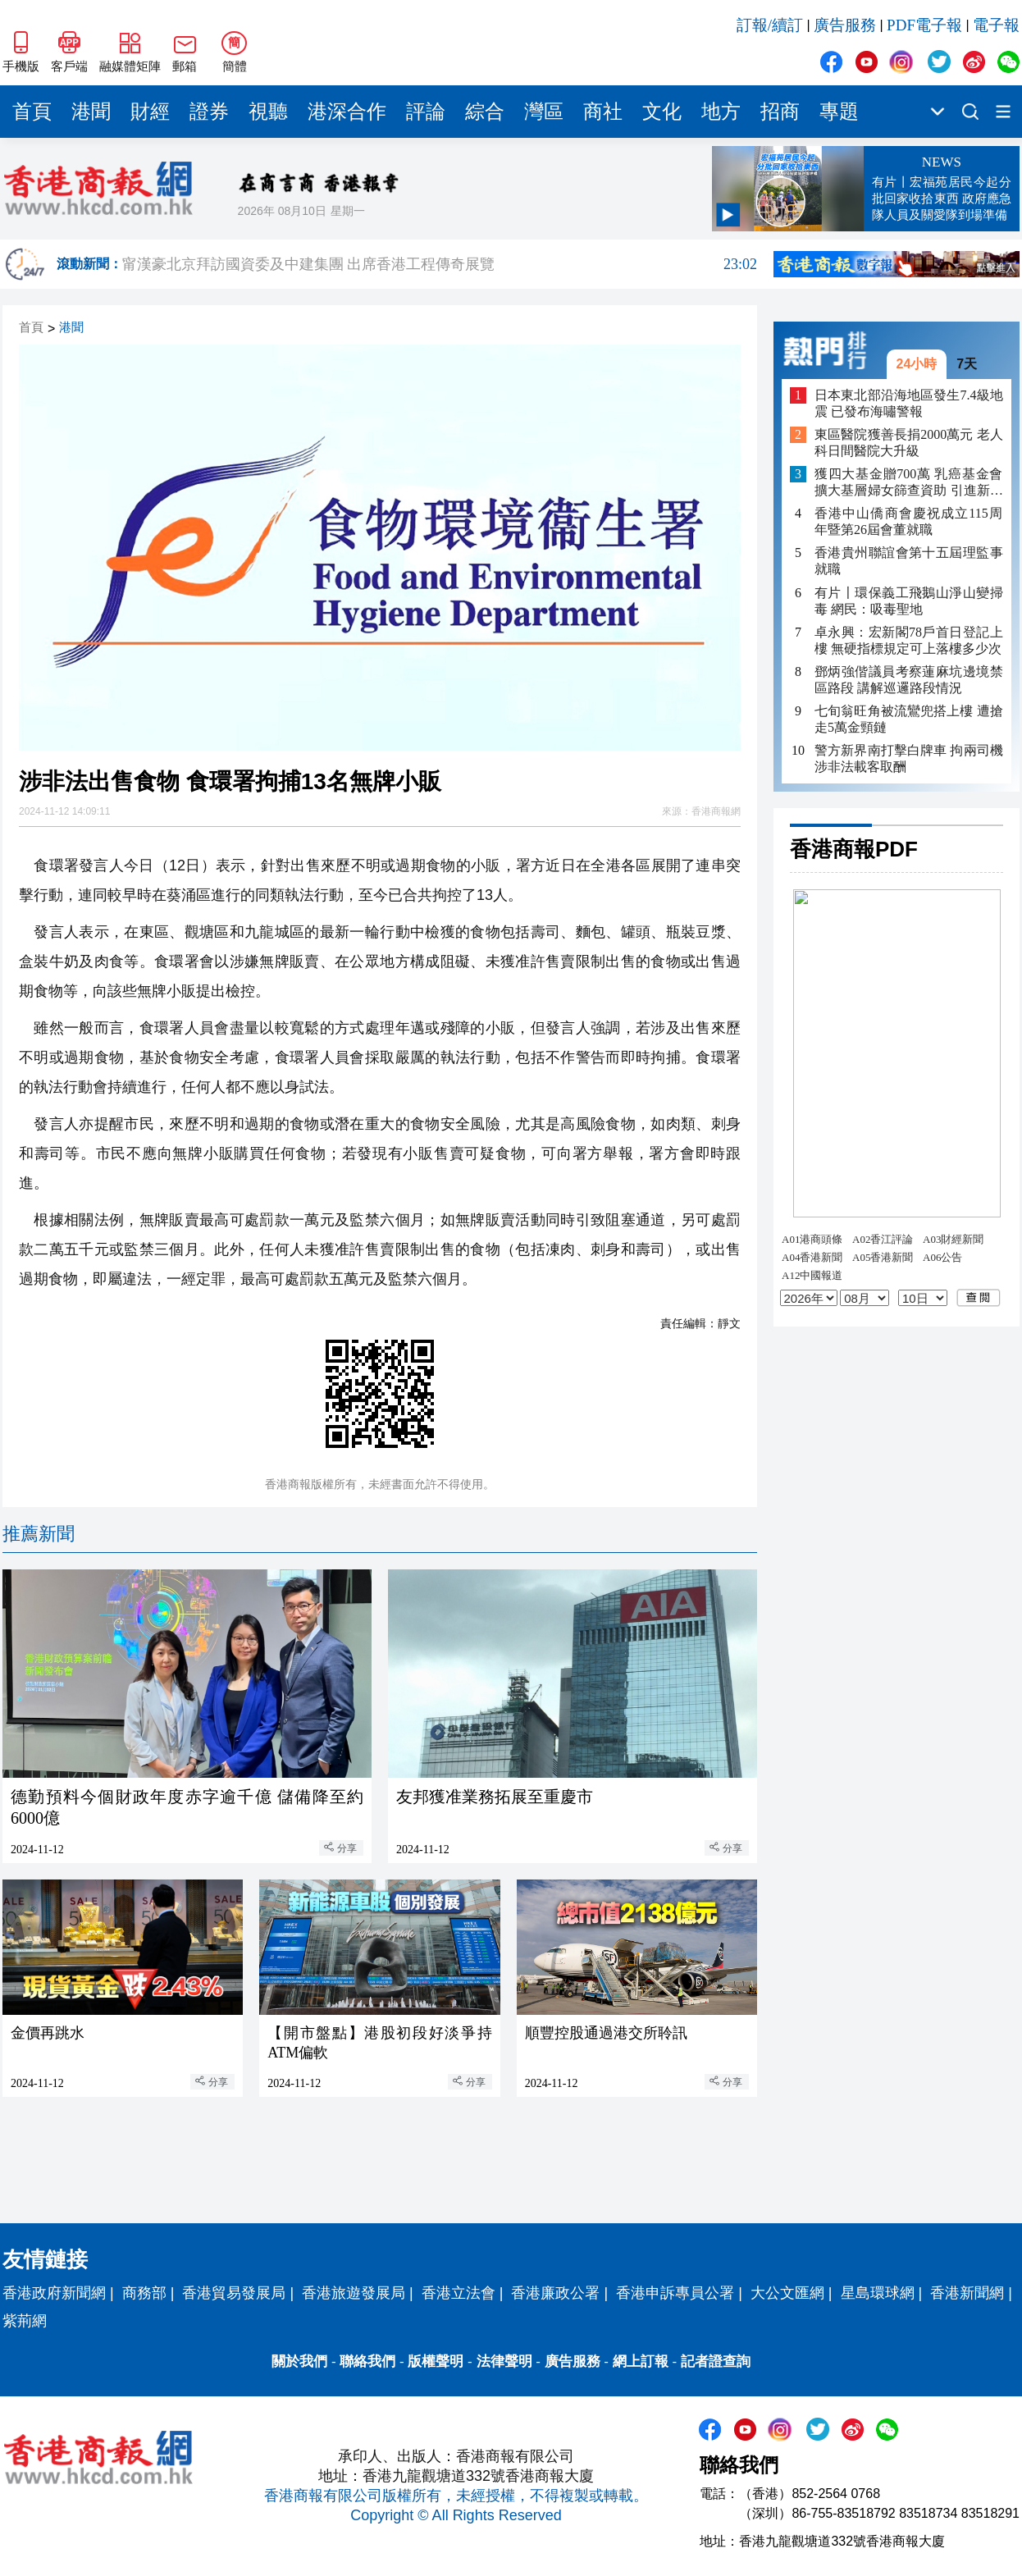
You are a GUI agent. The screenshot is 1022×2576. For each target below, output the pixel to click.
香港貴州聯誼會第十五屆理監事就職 (908, 561)
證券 (209, 111)
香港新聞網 (967, 2293)
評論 (425, 111)
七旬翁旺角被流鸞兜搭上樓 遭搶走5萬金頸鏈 (908, 719)
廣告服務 (845, 25)
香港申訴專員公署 (675, 2293)
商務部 (144, 2293)
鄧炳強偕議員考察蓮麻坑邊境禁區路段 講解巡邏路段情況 (908, 680)
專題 (839, 111)
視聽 (268, 111)
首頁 (32, 111)
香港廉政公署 (555, 2293)
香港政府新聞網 (54, 2293)
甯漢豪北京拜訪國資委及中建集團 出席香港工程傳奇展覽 (439, 264)
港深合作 (347, 111)
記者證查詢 (716, 2361)
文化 (662, 111)
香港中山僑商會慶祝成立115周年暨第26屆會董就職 (908, 521)
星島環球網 (878, 2293)
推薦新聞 (38, 1533)
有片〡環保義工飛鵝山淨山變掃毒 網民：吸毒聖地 (908, 601)
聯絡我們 (367, 2361)
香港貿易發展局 (233, 2293)
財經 (150, 111)
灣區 (543, 111)
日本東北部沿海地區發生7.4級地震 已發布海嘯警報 (908, 403)
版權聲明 (435, 2361)
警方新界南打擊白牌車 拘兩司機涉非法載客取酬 (908, 758)
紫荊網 (24, 2321)
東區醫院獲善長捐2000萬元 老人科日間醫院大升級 (908, 442)
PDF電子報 (924, 25)
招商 (780, 111)
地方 (721, 111)
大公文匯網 (787, 2293)
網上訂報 (640, 2361)
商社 (603, 111)
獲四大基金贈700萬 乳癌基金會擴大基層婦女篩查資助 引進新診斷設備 (908, 483)
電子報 (996, 25)
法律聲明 (504, 2361)
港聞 (91, 111)
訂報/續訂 (770, 25)
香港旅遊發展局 (353, 2293)
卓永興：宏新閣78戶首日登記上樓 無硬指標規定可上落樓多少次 (908, 640)
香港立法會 (458, 2293)
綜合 (484, 111)
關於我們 (299, 2361)
